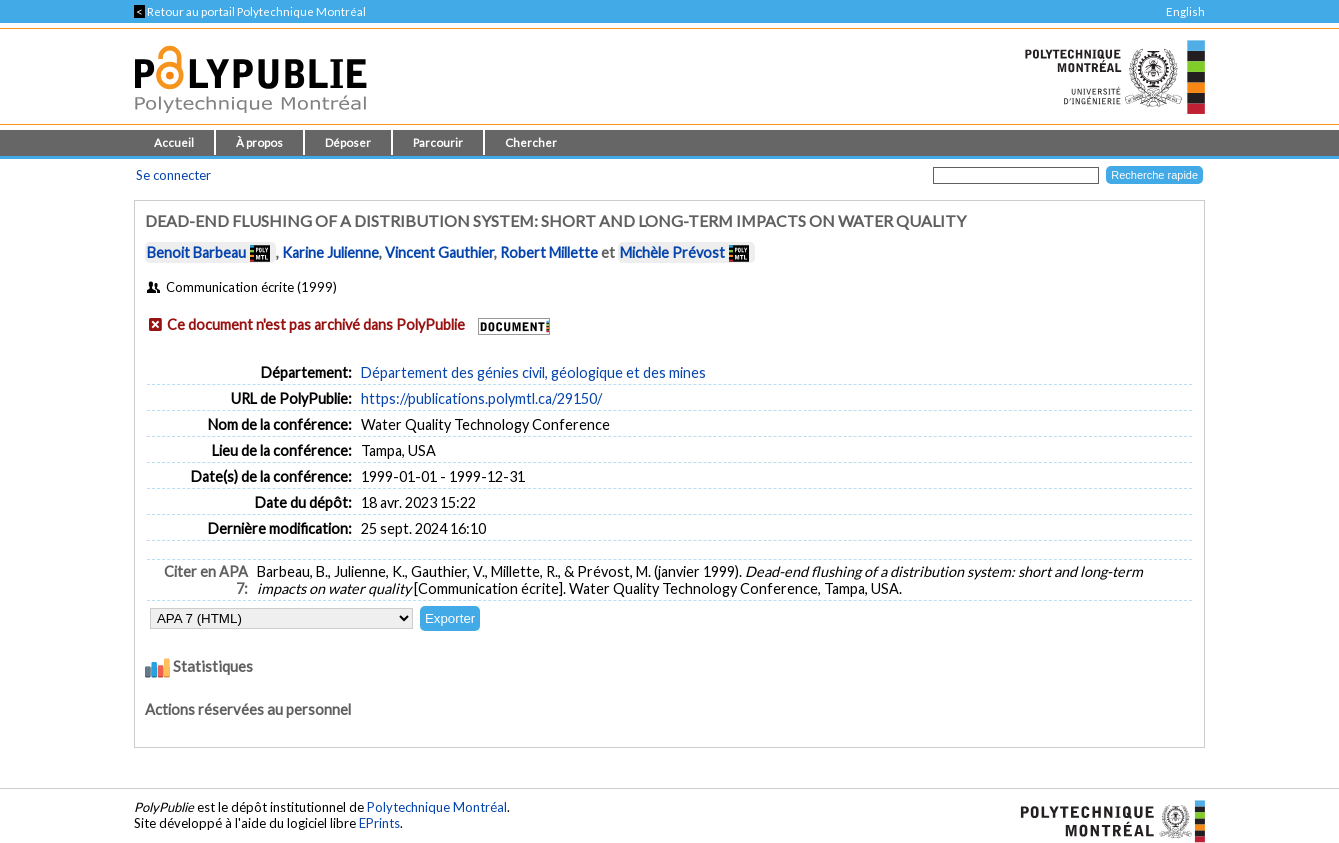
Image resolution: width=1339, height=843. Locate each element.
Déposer (348, 142)
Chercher (531, 142)
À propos (259, 142)
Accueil (174, 142)
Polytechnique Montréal (437, 807)
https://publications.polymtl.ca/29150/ (481, 398)
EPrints (379, 823)
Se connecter (173, 175)
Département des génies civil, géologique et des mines (533, 372)
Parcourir (438, 142)
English (1185, 11)
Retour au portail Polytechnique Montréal (250, 11)
